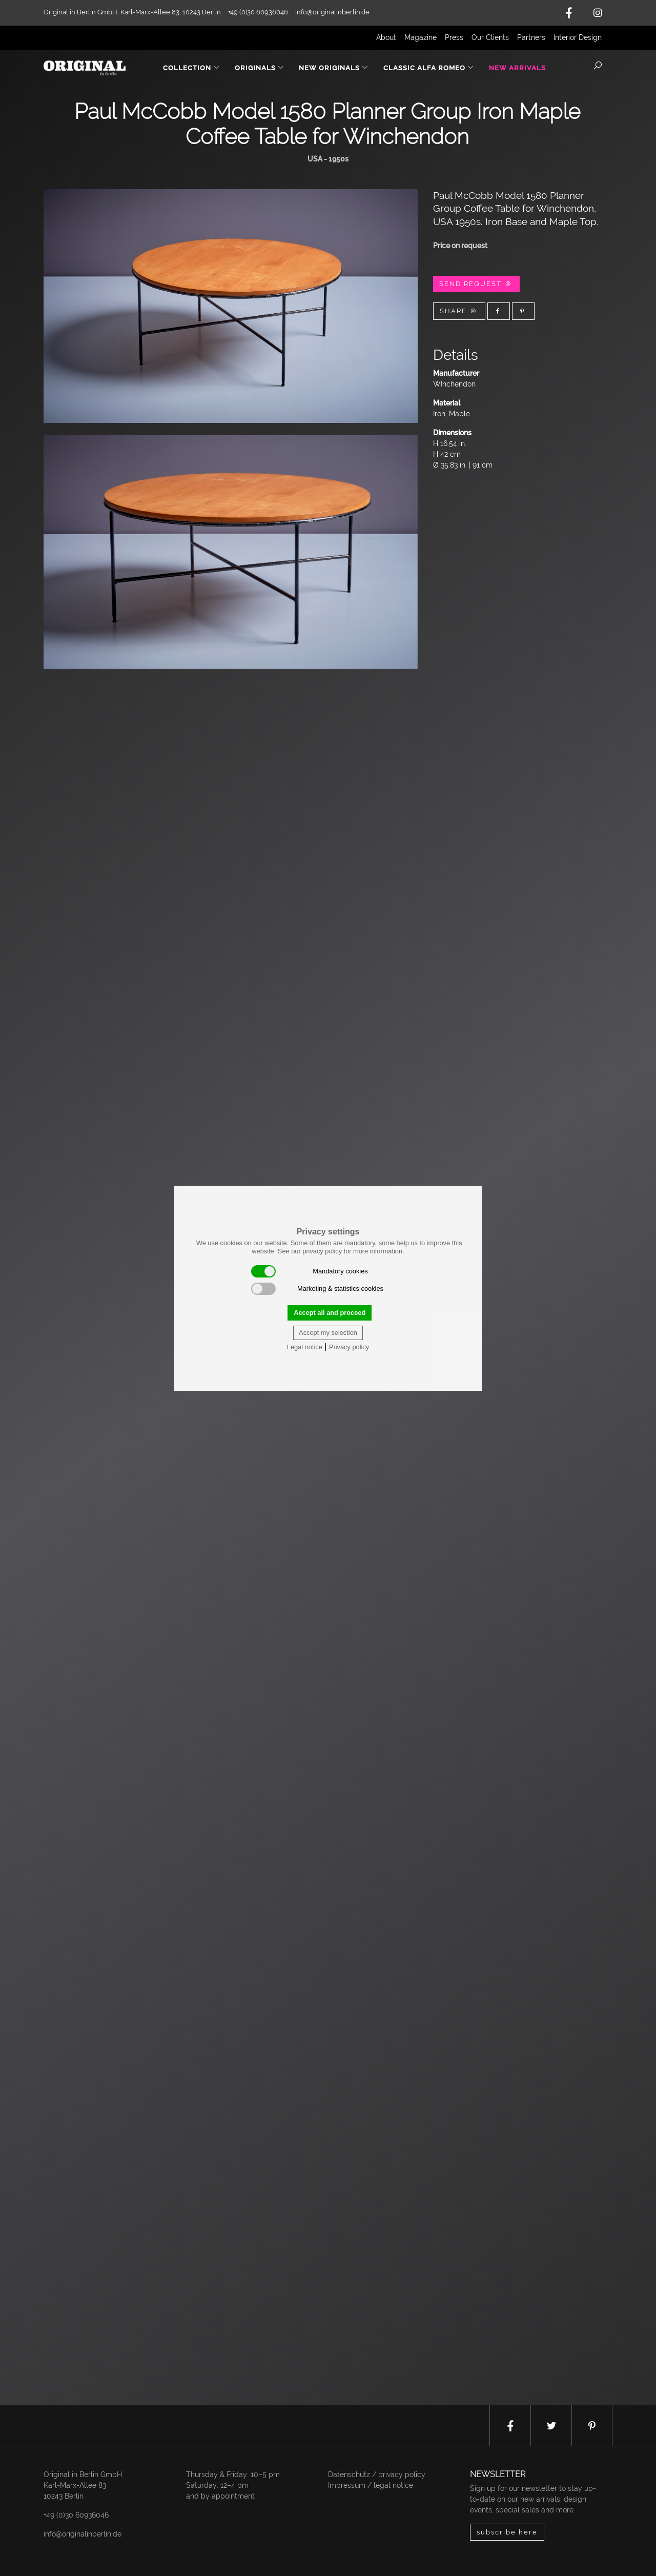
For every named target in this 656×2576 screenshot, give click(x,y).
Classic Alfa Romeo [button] (428, 68)
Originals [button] (259, 68)
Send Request (476, 284)
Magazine (420, 37)
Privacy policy (349, 1347)
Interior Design (578, 37)
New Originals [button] (333, 68)
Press (454, 37)
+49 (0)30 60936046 (76, 2515)
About (386, 37)
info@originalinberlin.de (332, 12)
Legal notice (304, 1347)
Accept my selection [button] (328, 1332)
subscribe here (507, 2532)
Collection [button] (191, 68)
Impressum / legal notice (370, 2485)
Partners (531, 37)
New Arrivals (517, 68)
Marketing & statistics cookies (317, 1289)
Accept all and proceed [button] (329, 1312)
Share (459, 311)
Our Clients (490, 37)
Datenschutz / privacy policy (376, 2474)
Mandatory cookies (309, 1271)
